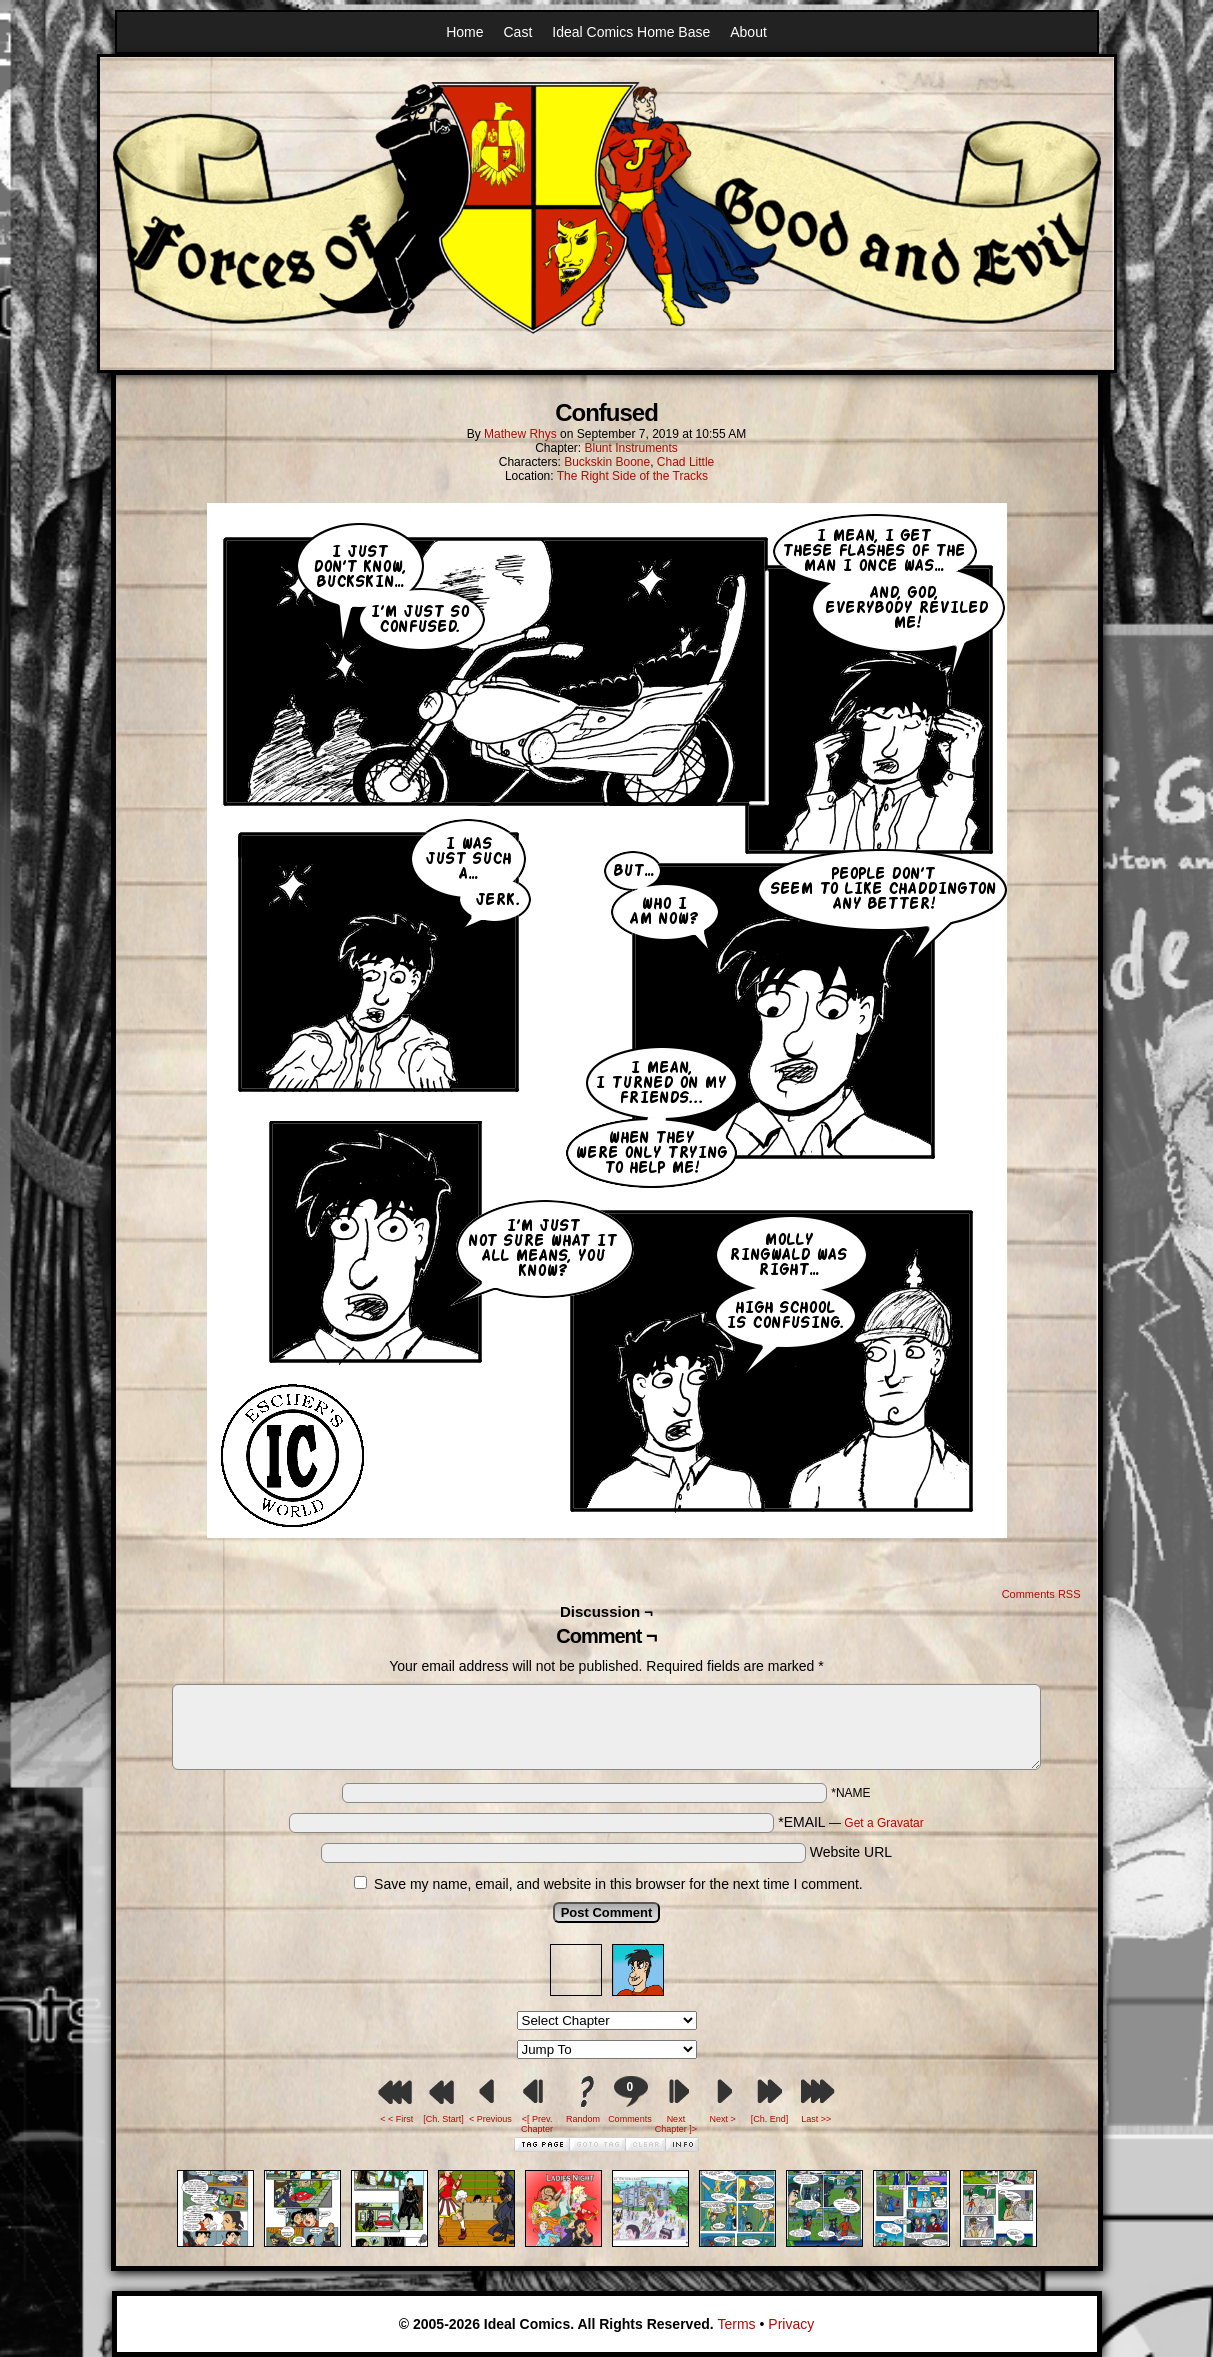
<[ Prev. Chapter (537, 2124)
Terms (737, 2324)
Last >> (816, 2119)
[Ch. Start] (443, 2119)
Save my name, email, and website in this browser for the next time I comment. (618, 1884)
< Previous (490, 2119)
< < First (396, 2119)
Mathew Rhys (520, 434)
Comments (630, 2099)
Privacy (791, 2324)
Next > (723, 2119)
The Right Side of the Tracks (632, 476)
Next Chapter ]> (676, 2124)
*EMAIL (851, 1822)
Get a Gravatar (883, 1823)
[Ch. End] (770, 2119)
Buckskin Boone (607, 462)
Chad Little (685, 462)
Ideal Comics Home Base (631, 32)
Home (464, 32)
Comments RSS (1041, 1594)
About (748, 32)
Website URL (851, 1852)
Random (583, 2119)
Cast (518, 32)
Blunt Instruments (630, 448)
